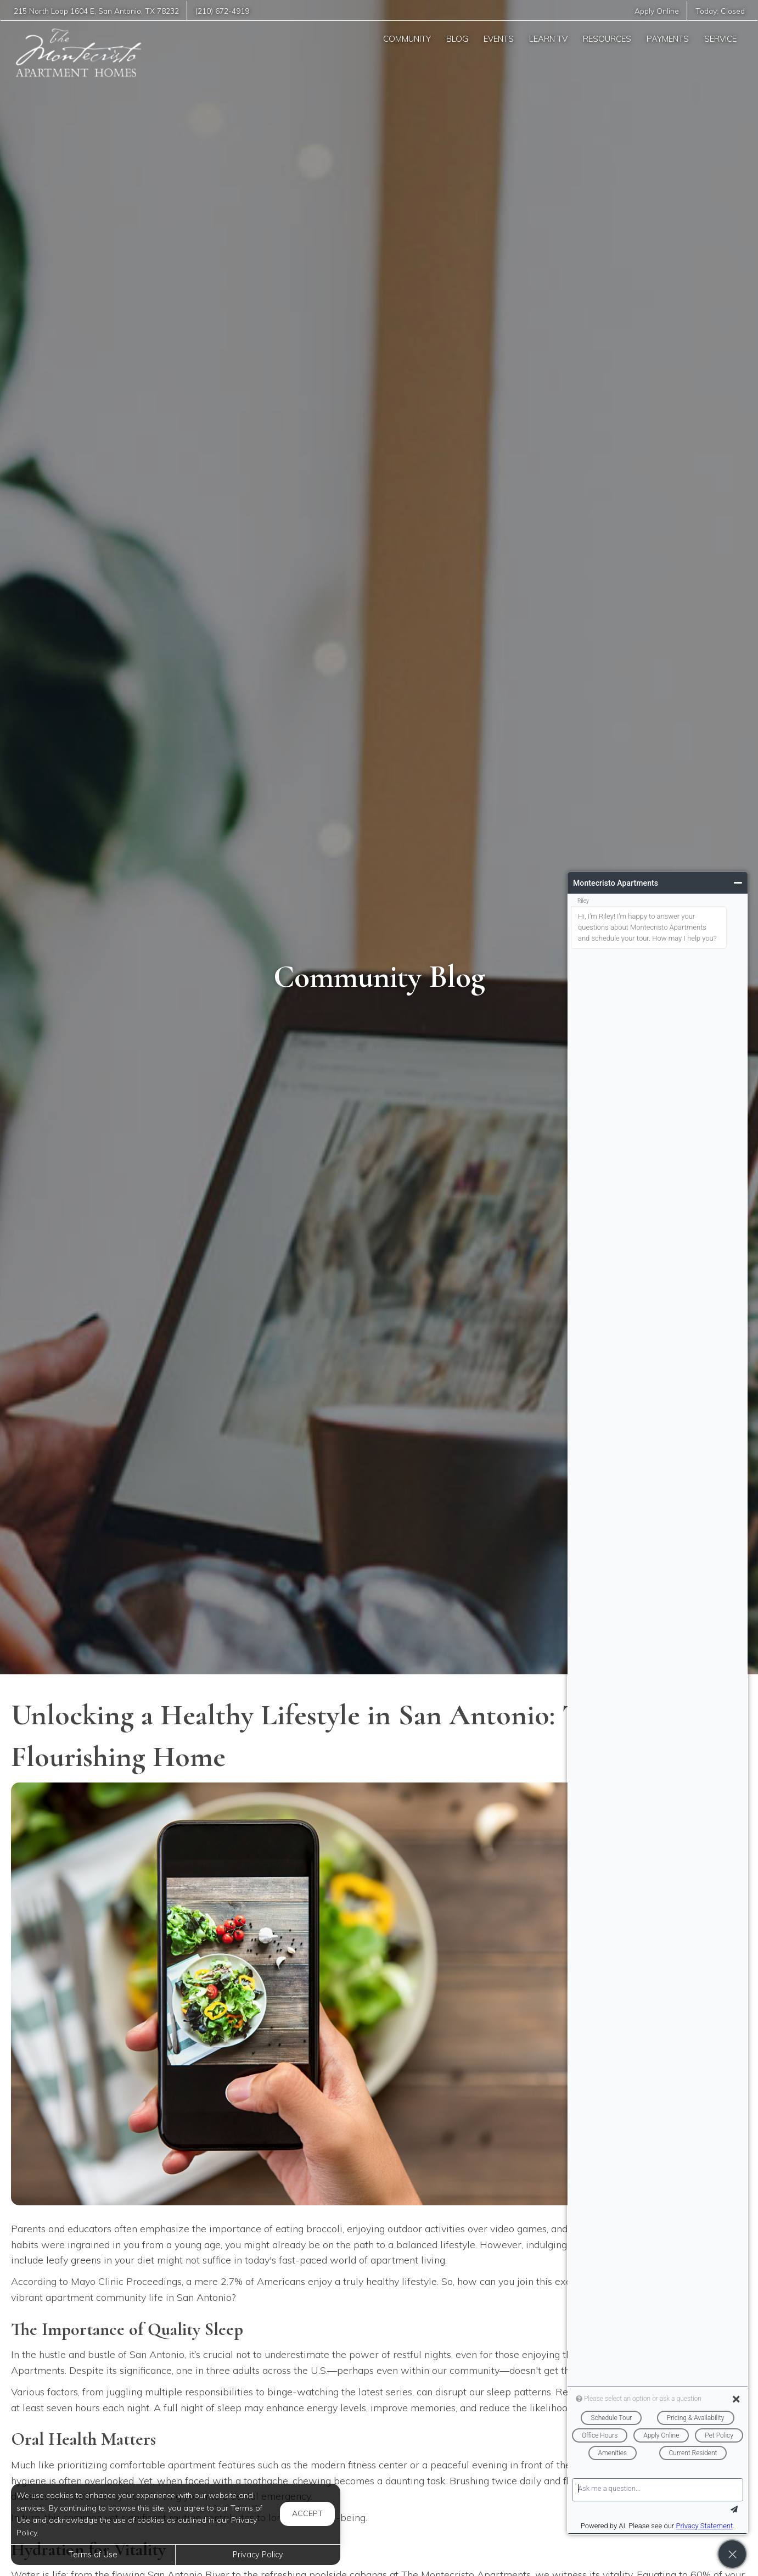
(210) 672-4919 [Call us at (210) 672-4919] (225, 10)
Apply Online (655, 10)
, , (98, 10)
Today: (719, 10)
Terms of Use (93, 2555)
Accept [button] (307, 2513)
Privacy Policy (258, 2555)
